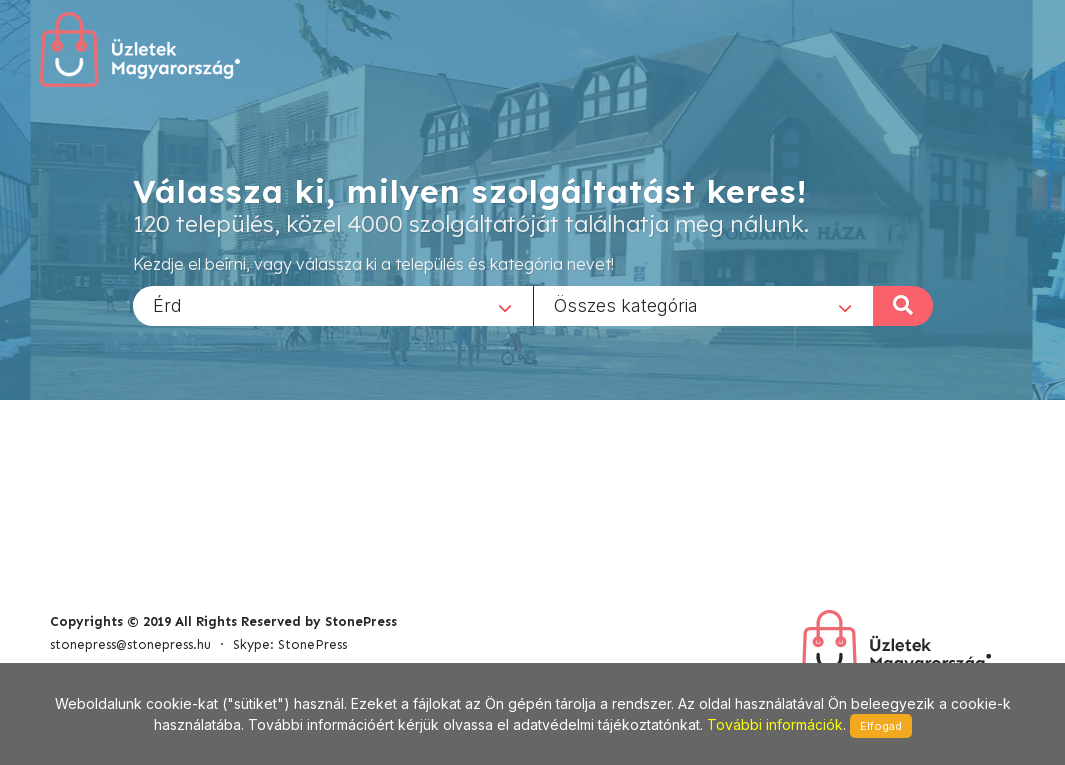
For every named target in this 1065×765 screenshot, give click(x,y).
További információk (775, 724)
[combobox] (333, 305)
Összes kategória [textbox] (626, 304)
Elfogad (881, 726)
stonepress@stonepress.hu (130, 644)
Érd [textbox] (167, 304)
